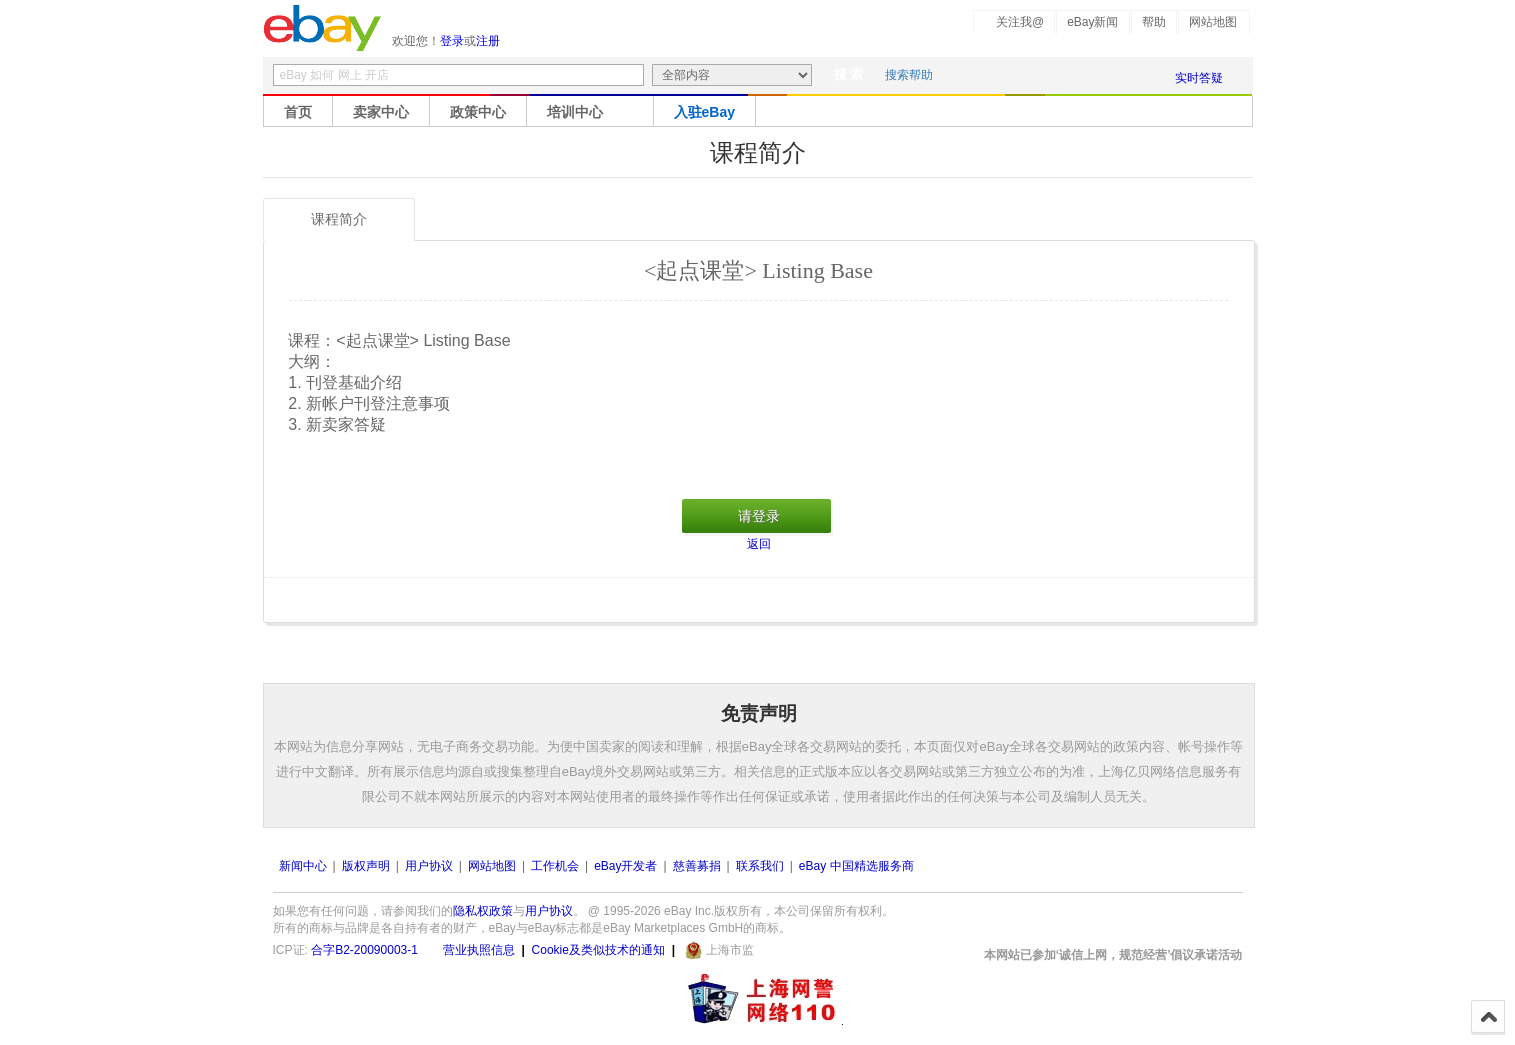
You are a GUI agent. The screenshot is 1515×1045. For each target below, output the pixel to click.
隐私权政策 (483, 911)
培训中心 (575, 112)
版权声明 (366, 866)
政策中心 (478, 112)
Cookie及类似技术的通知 (598, 950)
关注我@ (1020, 22)
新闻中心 (303, 866)
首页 (298, 112)
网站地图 (1213, 22)
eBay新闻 (1092, 22)
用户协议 (429, 866)
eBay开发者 (625, 866)
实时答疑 (1199, 78)
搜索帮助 (909, 75)
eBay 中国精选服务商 (856, 866)
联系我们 (760, 866)
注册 (488, 41)
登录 (452, 41)
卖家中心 (381, 112)
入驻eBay (704, 112)
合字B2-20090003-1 (364, 950)
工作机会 (555, 866)
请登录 (759, 516)
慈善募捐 (697, 866)
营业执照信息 (479, 950)
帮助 (1154, 22)
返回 (759, 544)
